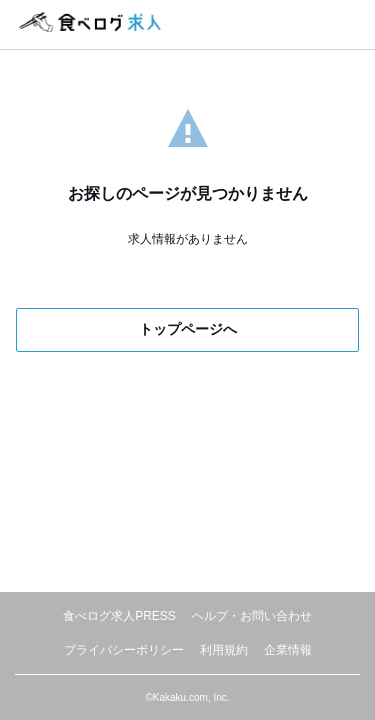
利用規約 (224, 650)
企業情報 (288, 650)
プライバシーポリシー (124, 650)
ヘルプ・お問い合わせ (252, 616)
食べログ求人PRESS (119, 616)
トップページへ (188, 329)
